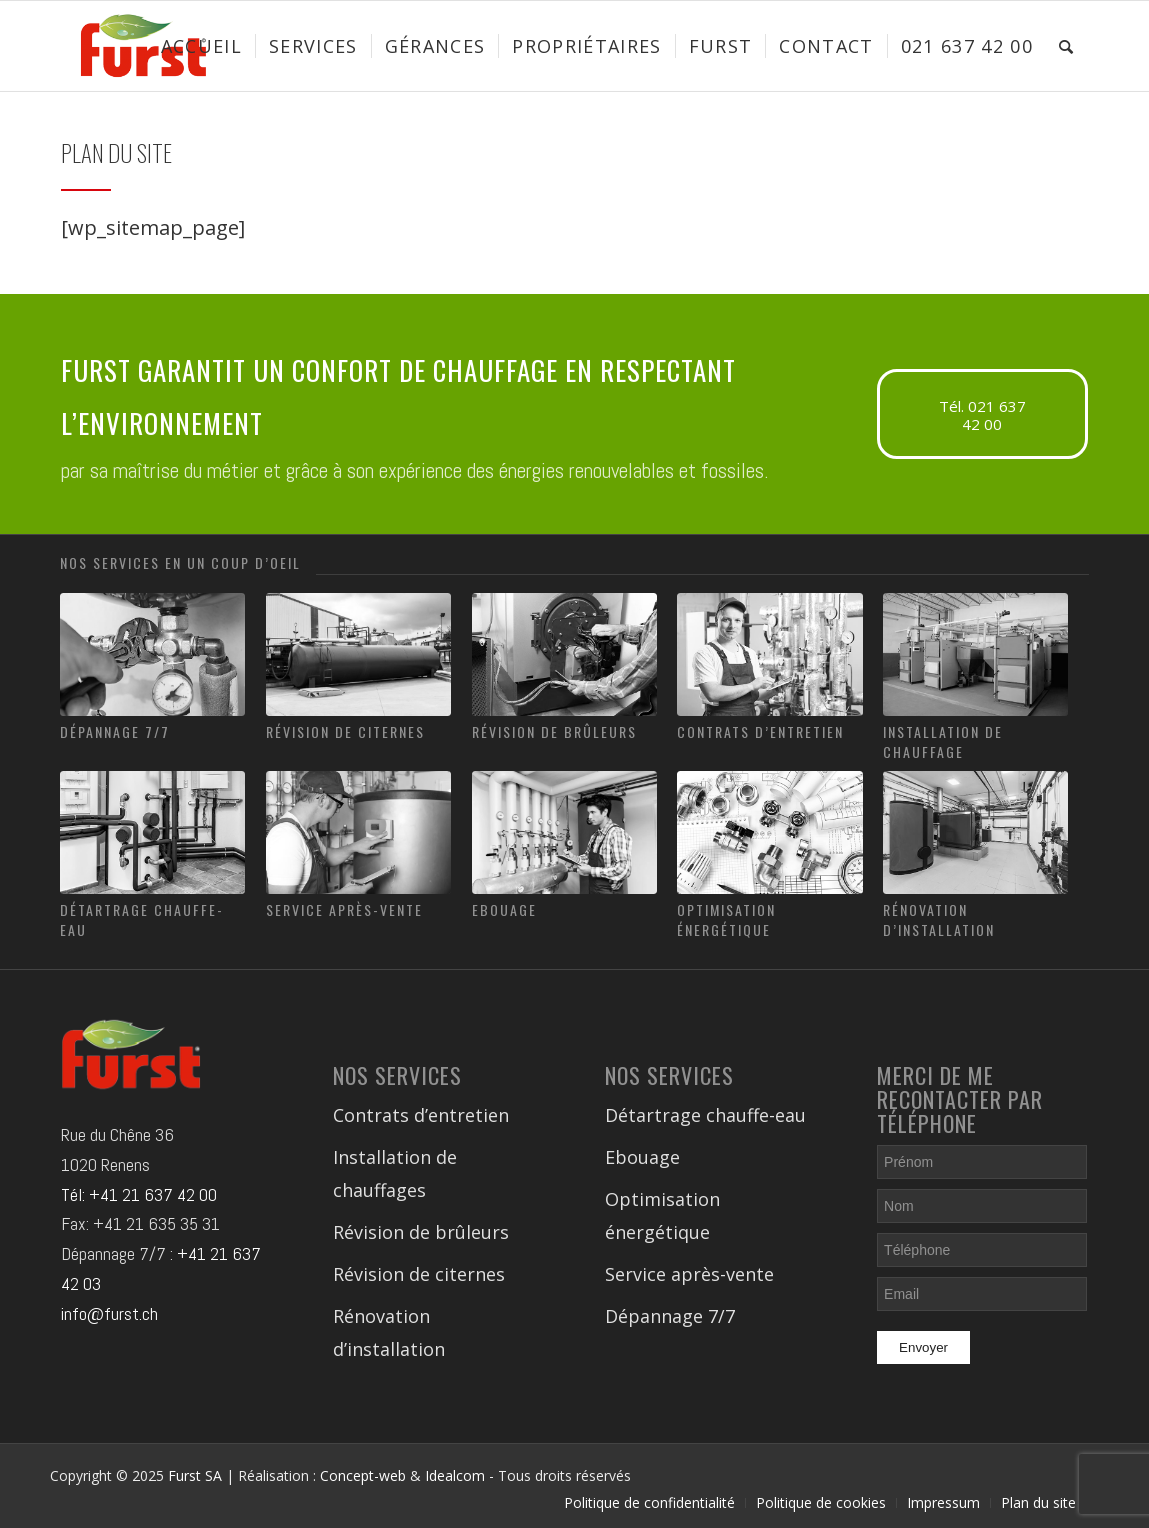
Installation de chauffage (943, 741)
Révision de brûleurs (554, 731)
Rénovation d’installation (939, 919)
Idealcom (455, 1475)
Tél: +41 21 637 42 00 (139, 1194)
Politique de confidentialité (649, 1502)
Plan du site (1038, 1502)
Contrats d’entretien (760, 731)
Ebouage (504, 909)
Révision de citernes (345, 731)
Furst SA (195, 1475)
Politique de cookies (821, 1502)
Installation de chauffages (395, 1173)
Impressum (943, 1502)
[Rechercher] (1066, 46)
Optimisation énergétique (726, 919)
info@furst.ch (109, 1313)
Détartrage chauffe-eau (142, 919)
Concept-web (363, 1475)
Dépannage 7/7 (115, 731)
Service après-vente (344, 909)
